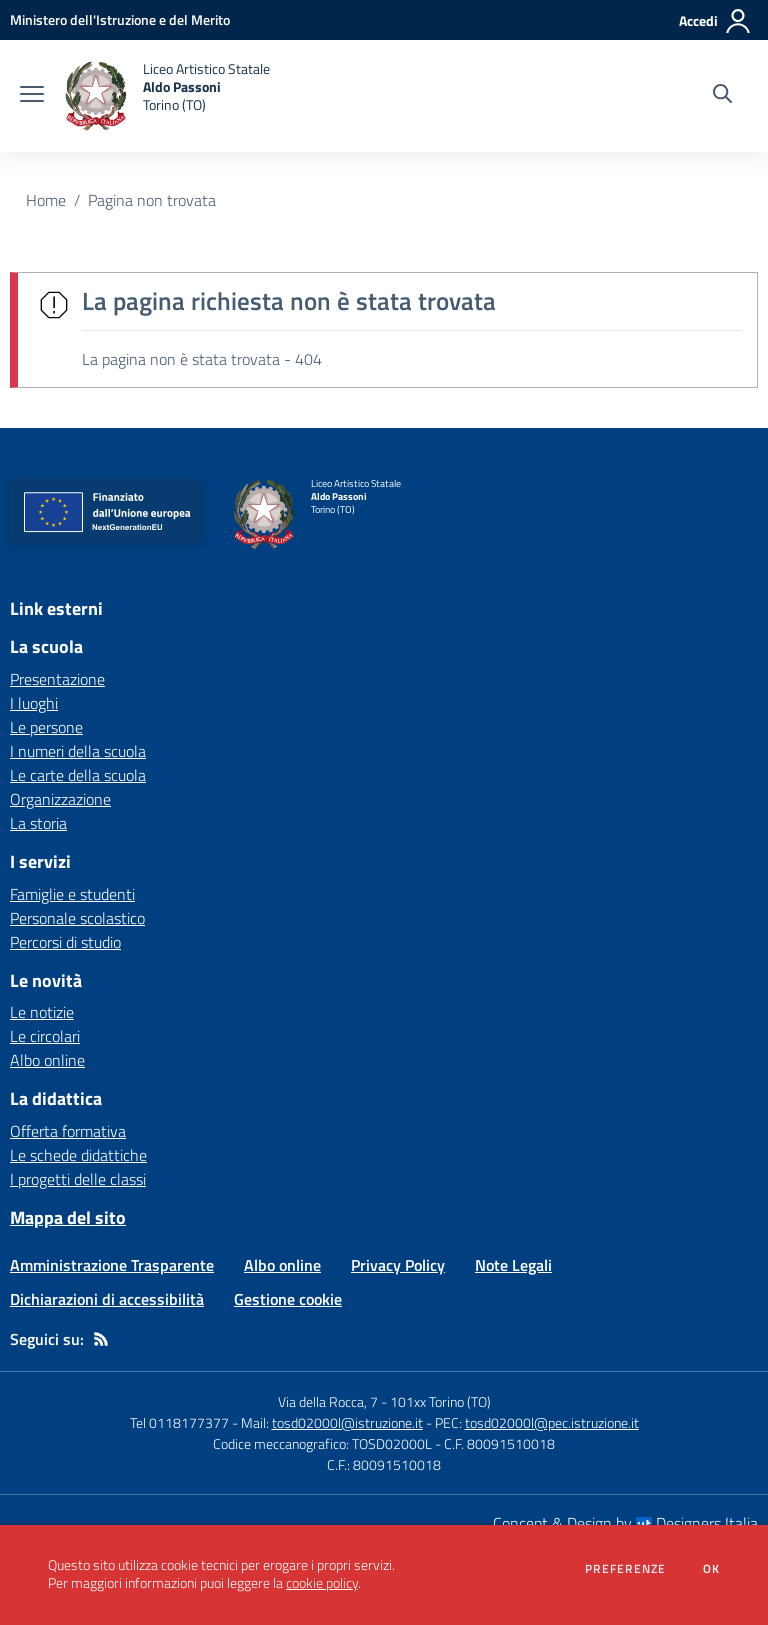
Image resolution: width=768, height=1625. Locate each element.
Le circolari (45, 1036)
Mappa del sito (68, 1217)
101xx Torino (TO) (440, 1401)
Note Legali (513, 1265)
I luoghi (34, 703)
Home (46, 200)
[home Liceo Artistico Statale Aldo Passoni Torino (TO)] (167, 96)
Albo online (47, 1060)
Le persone (46, 727)
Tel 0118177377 (179, 1422)
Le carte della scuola (78, 775)
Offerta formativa (68, 1131)
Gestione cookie (288, 1299)
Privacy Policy (398, 1265)
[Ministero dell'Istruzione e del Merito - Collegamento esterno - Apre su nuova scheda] (120, 19)
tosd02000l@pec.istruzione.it (552, 1422)
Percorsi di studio (65, 942)
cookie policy (322, 1583)
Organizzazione (60, 799)
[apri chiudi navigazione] (32, 96)
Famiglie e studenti (72, 894)
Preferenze (625, 1569)
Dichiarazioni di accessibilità (107, 1299)
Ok (712, 1569)
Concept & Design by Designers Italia (625, 1523)
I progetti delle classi (78, 1179)
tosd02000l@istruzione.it (347, 1422)
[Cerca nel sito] (722, 96)
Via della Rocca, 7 (328, 1401)
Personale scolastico (77, 918)
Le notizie (42, 1012)
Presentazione (57, 679)
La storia (38, 823)
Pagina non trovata (152, 200)
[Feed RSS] (101, 1339)
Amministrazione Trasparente (112, 1265)
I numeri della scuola (78, 751)
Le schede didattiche (78, 1155)
